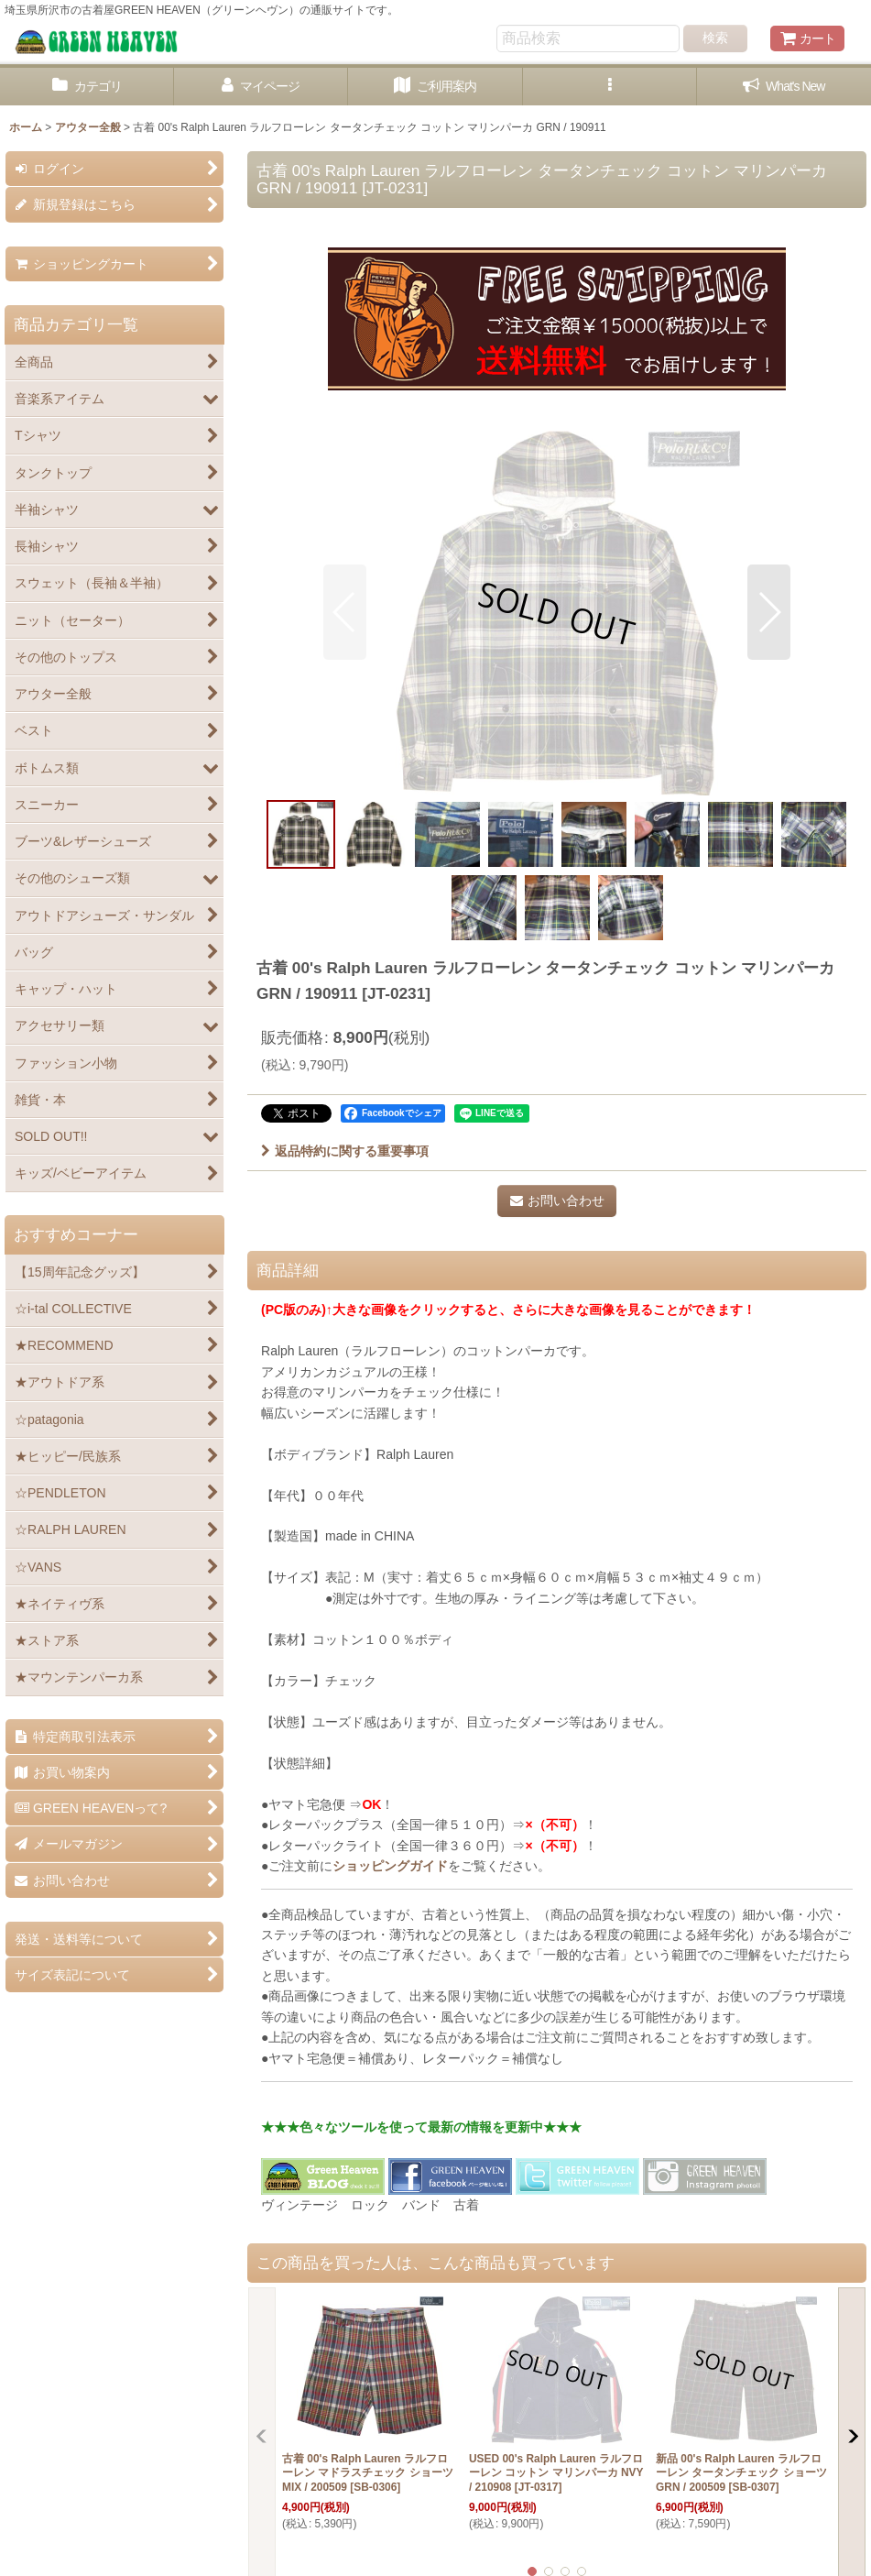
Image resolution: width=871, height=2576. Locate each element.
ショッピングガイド (390, 1865)
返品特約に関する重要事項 (345, 1151)
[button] (610, 86)
